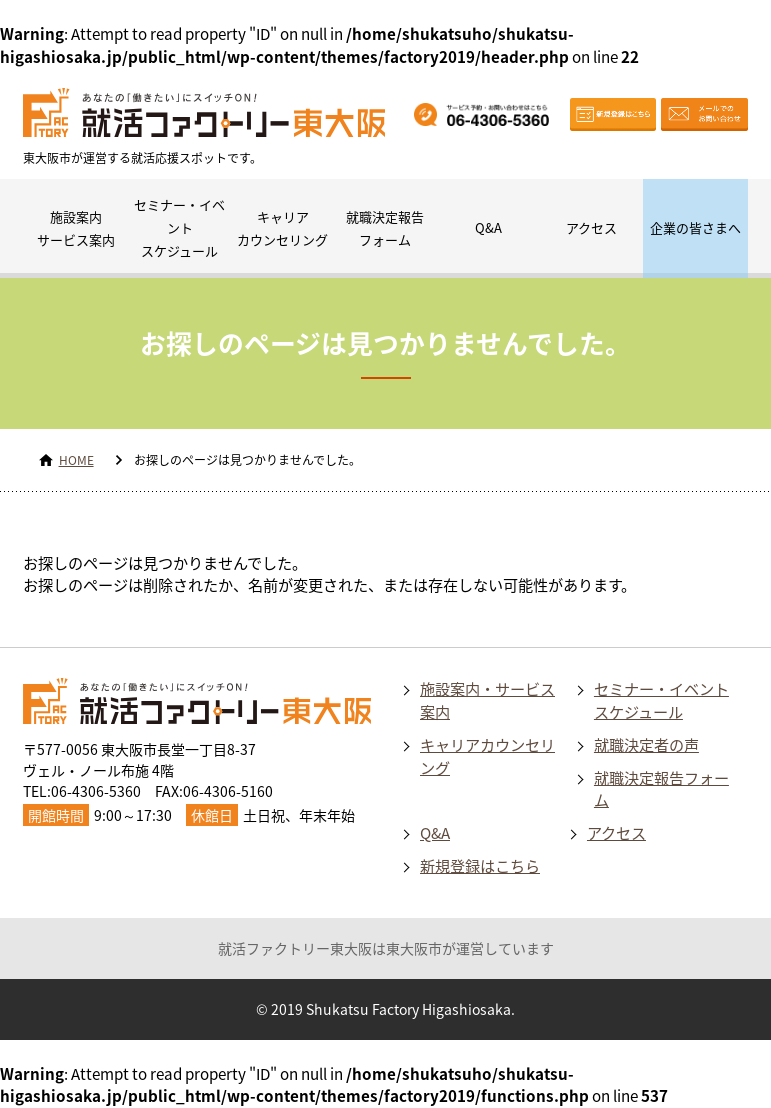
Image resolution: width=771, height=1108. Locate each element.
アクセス (591, 227)
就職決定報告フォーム (385, 228)
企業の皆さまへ (695, 227)
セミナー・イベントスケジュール (179, 227)
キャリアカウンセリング (282, 228)
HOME (76, 460)
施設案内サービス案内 (76, 228)
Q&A (488, 227)
